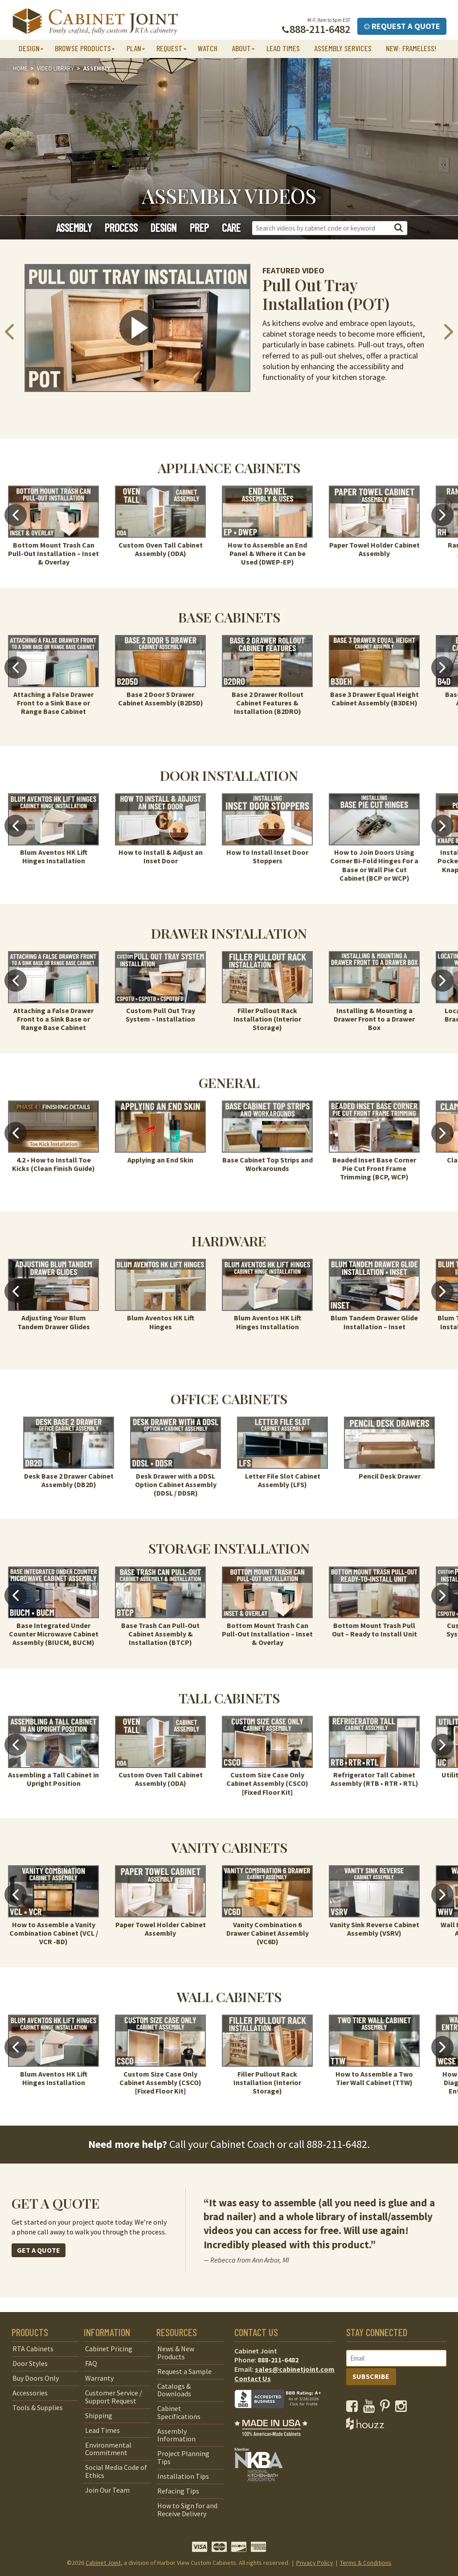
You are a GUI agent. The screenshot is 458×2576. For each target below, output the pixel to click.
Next (442, 515)
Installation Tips (183, 2476)
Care (231, 227)
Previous (15, 515)
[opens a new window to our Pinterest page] (387, 2408)
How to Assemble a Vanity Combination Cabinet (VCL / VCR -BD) (53, 1933)
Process (121, 227)
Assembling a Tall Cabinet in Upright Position (53, 1779)
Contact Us (252, 2378)
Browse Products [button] (83, 48)
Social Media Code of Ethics (116, 2471)
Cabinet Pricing (108, 2348)
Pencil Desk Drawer (390, 1475)
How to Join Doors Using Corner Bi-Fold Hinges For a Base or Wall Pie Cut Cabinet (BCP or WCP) (374, 865)
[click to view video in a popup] (137, 328)
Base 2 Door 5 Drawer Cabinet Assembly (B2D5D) (160, 698)
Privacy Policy (314, 2563)
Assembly (74, 227)
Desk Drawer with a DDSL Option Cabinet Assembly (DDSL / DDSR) (176, 1484)
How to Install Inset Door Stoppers (267, 856)
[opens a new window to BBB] (283, 2414)
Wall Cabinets (229, 1996)
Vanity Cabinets (229, 1847)
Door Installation (229, 775)
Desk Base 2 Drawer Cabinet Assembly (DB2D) (69, 1480)
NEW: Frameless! (411, 48)
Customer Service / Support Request (113, 2396)
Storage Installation (229, 1548)
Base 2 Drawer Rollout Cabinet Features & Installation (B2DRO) (267, 703)
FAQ (91, 2363)
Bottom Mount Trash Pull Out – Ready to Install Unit (374, 1629)
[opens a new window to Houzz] (365, 2427)
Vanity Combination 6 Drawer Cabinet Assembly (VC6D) (267, 1933)
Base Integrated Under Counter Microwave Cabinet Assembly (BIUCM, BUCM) (53, 1634)
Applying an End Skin (160, 1159)
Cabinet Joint (103, 2563)
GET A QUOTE (38, 2250)
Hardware (229, 1241)
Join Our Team (107, 2489)
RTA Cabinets (32, 2348)
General (229, 1082)
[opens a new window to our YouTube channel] (371, 2408)
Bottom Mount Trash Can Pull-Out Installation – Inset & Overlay (53, 553)
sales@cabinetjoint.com (295, 2369)
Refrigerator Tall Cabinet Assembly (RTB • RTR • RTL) (374, 1779)
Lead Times (283, 48)
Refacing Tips (178, 2490)
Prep (199, 227)
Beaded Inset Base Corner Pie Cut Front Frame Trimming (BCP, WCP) (374, 1168)
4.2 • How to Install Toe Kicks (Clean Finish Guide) (53, 1164)
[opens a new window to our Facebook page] (354, 2408)
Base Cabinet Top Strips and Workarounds (267, 1164)
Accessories (30, 2392)
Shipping (98, 2415)
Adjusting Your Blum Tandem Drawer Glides (53, 1322)
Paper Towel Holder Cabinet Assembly (374, 549)
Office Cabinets (229, 1398)
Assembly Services (343, 48)
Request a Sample (184, 2371)
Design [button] (29, 48)
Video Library (55, 68)
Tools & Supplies (37, 2407)
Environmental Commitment (108, 2448)
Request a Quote (402, 26)
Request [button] (169, 48)
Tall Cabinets (229, 1698)
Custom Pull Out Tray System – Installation (160, 1014)
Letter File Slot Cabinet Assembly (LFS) (282, 1480)
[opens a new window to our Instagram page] (403, 2408)
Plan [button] (134, 48)
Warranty (99, 2378)
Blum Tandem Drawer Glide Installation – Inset (374, 1322)
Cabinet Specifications (178, 2412)
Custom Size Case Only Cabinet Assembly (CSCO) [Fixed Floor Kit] (267, 1783)
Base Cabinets (229, 617)
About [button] (241, 48)
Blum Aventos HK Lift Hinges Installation (53, 856)
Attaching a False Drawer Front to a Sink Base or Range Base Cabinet (53, 703)
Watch (207, 48)
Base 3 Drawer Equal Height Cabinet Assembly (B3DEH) (374, 698)
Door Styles (30, 2363)
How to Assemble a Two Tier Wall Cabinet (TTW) (374, 2078)
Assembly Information (176, 2435)
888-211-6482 (337, 2144)
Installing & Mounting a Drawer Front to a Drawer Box (374, 1019)
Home (20, 68)
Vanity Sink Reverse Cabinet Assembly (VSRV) (374, 1928)
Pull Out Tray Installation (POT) (325, 294)
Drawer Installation (229, 933)
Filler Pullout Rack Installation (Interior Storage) (267, 1019)
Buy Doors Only (35, 2378)
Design (164, 227)
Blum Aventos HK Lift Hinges (160, 1322)
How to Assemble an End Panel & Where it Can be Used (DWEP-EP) (267, 553)
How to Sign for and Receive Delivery (187, 2509)
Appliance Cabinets (229, 467)
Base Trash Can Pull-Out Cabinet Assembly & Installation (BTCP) (160, 1634)
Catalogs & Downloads (174, 2390)
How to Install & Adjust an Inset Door (161, 856)
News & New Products (175, 2352)
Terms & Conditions (366, 2563)
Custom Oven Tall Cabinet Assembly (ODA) (161, 549)
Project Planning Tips (183, 2457)
